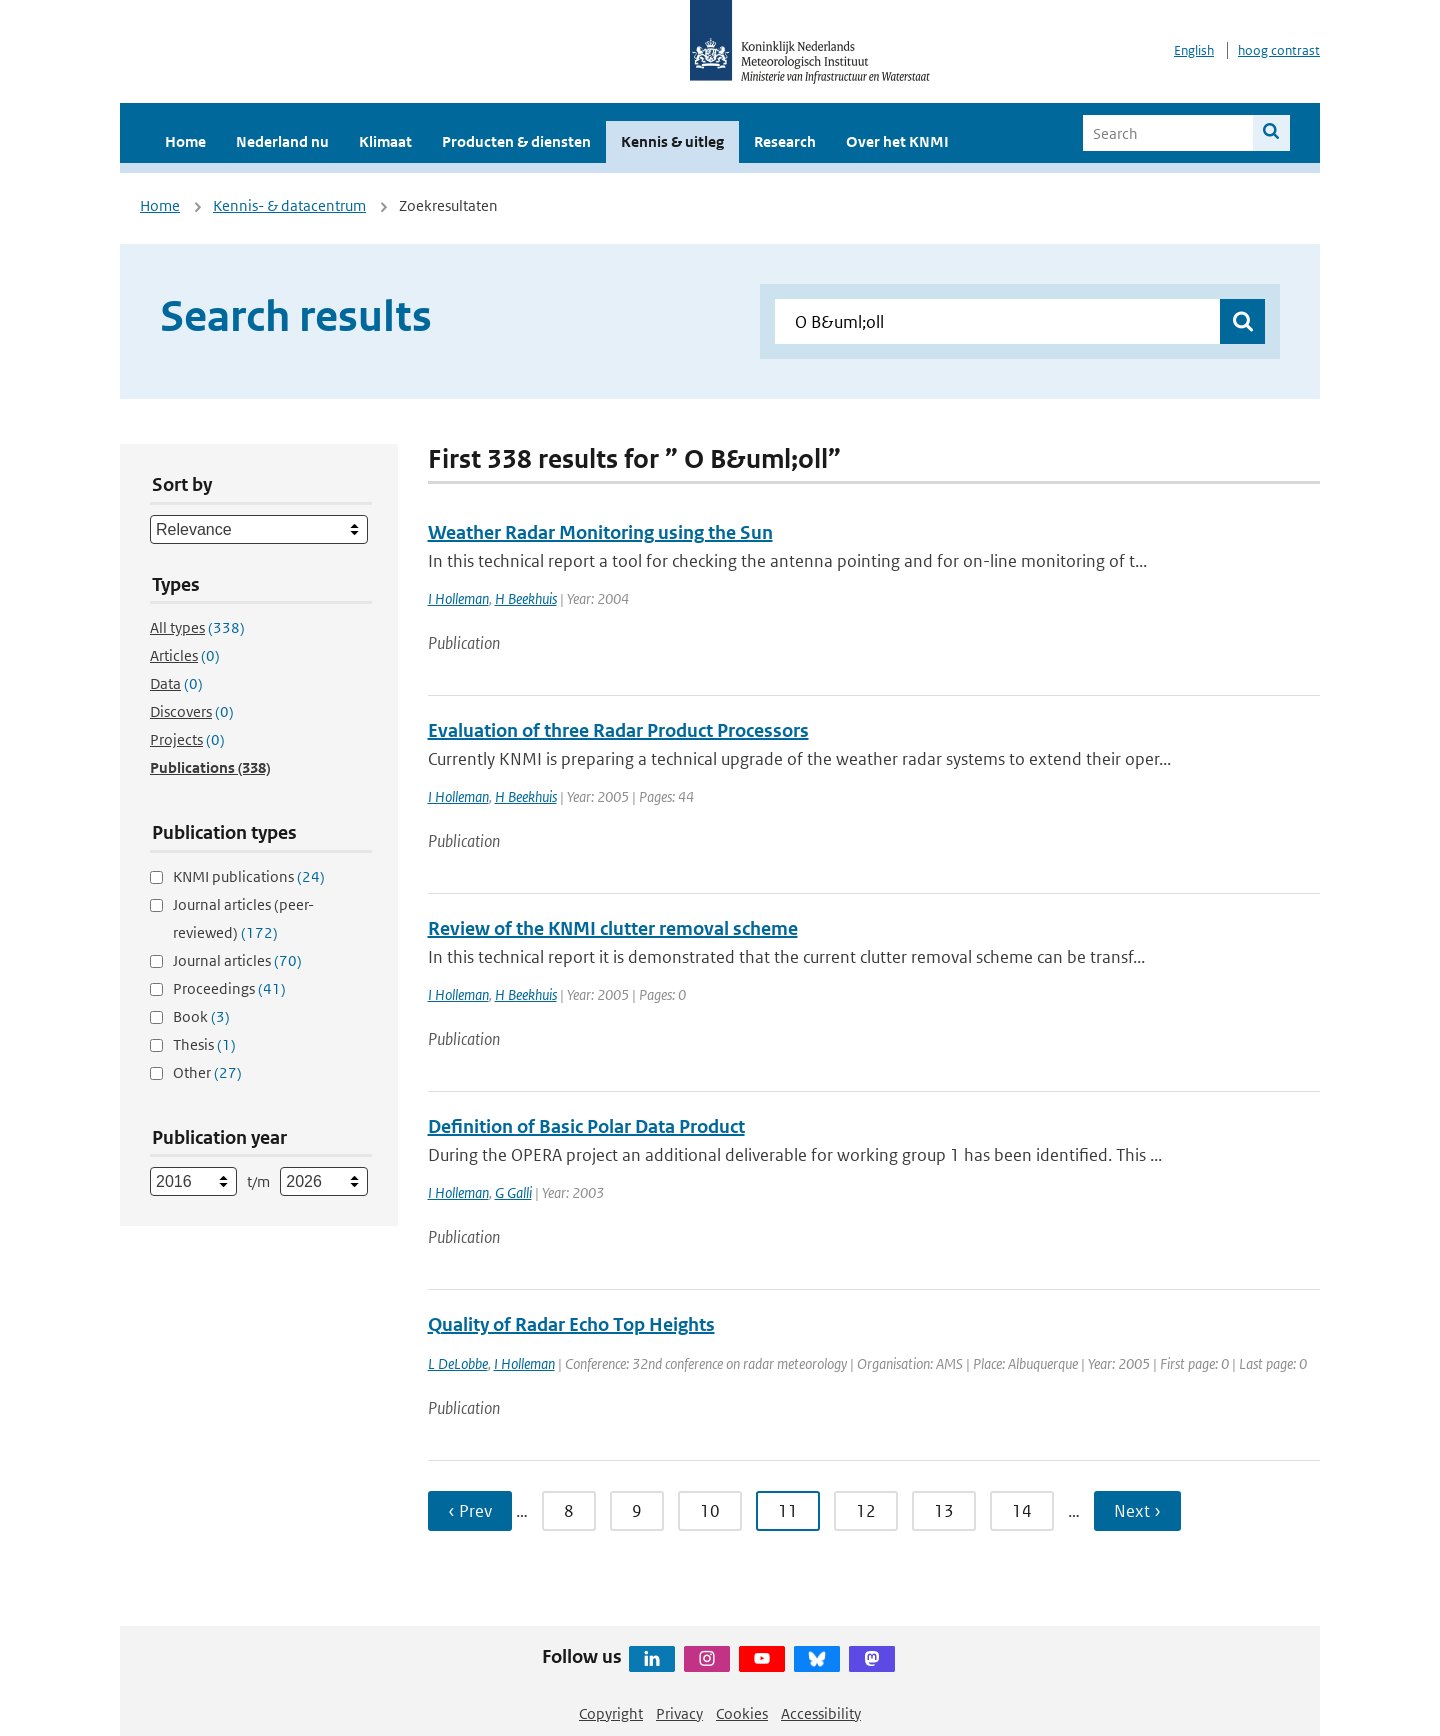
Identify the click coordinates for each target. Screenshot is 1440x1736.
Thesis (204, 1044)
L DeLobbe (458, 1363)
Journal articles (237, 960)
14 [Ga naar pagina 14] (1022, 1511)
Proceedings (229, 988)
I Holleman (458, 598)
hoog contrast (1279, 50)
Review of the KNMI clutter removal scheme (613, 928)
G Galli (513, 1192)
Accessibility (821, 1713)
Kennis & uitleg (672, 141)
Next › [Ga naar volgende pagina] (1137, 1511)
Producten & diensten (516, 141)
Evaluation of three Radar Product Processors (618, 730)
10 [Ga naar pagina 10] (710, 1511)
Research (785, 141)
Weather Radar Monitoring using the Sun (600, 532)
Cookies (742, 1713)
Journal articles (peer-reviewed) (243, 918)
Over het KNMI (897, 141)
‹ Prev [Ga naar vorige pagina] (470, 1511)
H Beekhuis (526, 598)
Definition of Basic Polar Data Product (586, 1126)
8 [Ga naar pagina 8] (569, 1511)
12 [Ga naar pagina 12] (866, 1511)
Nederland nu (282, 141)
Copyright (611, 1713)
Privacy (679, 1713)
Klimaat (385, 141)
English (1194, 50)
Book (201, 1016)
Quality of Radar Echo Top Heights (571, 1324)
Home (185, 141)
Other (207, 1072)
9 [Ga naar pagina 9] (637, 1511)
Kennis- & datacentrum (289, 205)
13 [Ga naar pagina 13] (944, 1511)
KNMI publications (249, 876)
